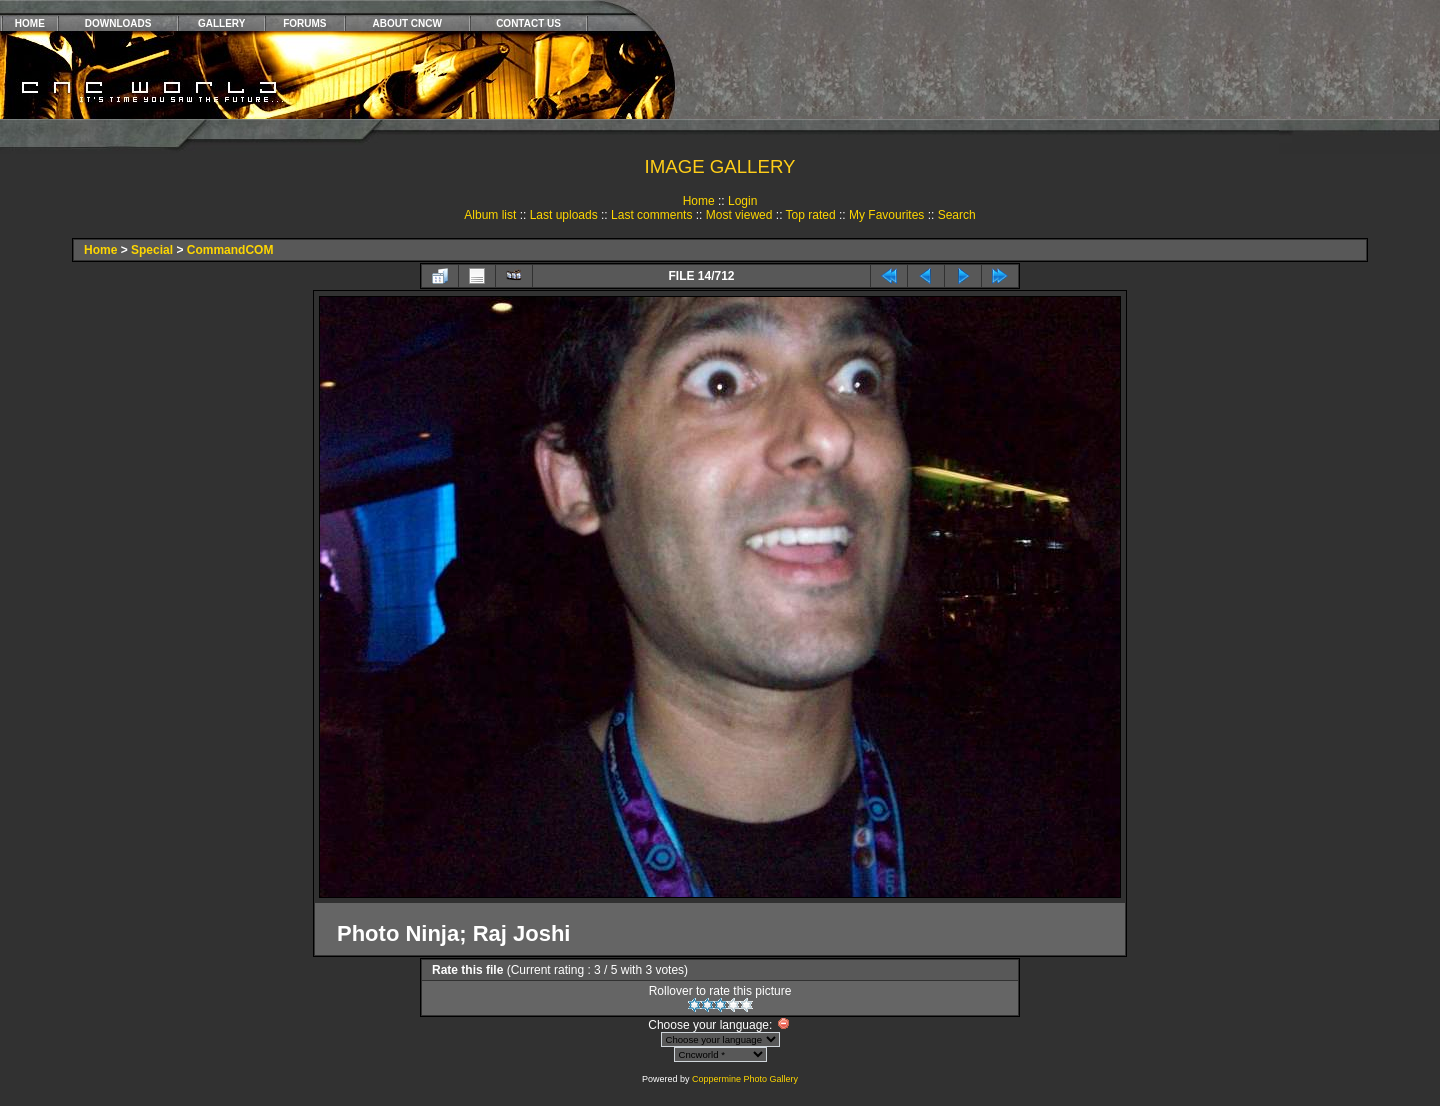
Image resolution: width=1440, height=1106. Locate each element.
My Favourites (886, 215)
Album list (490, 215)
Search (957, 215)
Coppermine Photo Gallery (745, 1079)
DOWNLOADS (118, 23)
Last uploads (564, 215)
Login (742, 201)
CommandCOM (230, 250)
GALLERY (221, 23)
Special (152, 250)
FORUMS (304, 23)
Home (699, 201)
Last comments (651, 215)
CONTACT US (528, 23)
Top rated (811, 215)
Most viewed (739, 215)
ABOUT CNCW (407, 23)
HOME (30, 23)
